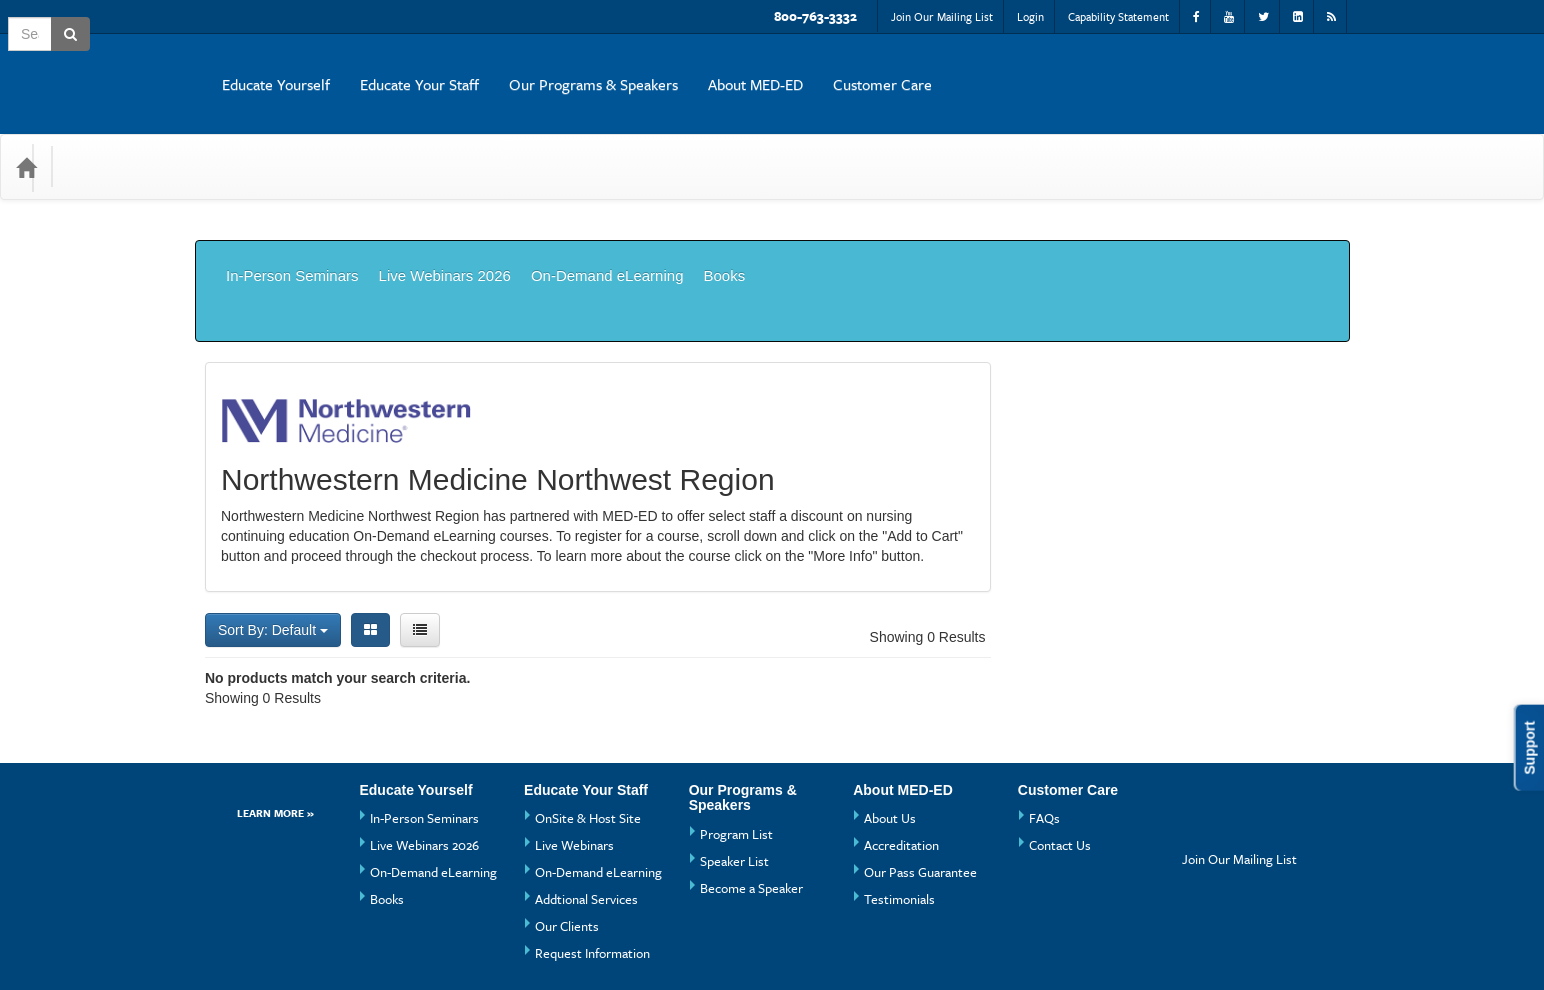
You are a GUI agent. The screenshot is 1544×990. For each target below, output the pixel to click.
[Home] (26, 137)
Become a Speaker (751, 798)
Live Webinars (574, 755)
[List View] (420, 540)
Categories (111, 136)
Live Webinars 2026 (445, 230)
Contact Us (1060, 755)
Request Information (592, 863)
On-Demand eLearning (607, 230)
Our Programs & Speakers (993, 69)
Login (1030, 16)
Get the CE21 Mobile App (388, 945)
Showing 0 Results (928, 547)
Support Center (243, 945)
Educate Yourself (676, 69)
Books (724, 230)
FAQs (1044, 728)
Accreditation (901, 755)
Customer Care (1282, 69)
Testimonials (899, 809)
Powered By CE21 (253, 965)
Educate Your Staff (819, 69)
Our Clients (567, 836)
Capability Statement (1118, 16)
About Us (890, 728)
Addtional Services (586, 809)
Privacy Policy (530, 945)
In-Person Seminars (292, 230)
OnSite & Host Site (588, 728)
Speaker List (734, 771)
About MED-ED (1155, 69)
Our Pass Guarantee (920, 782)
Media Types (219, 136)
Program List (736, 744)
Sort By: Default (273, 540)
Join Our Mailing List (942, 16)
